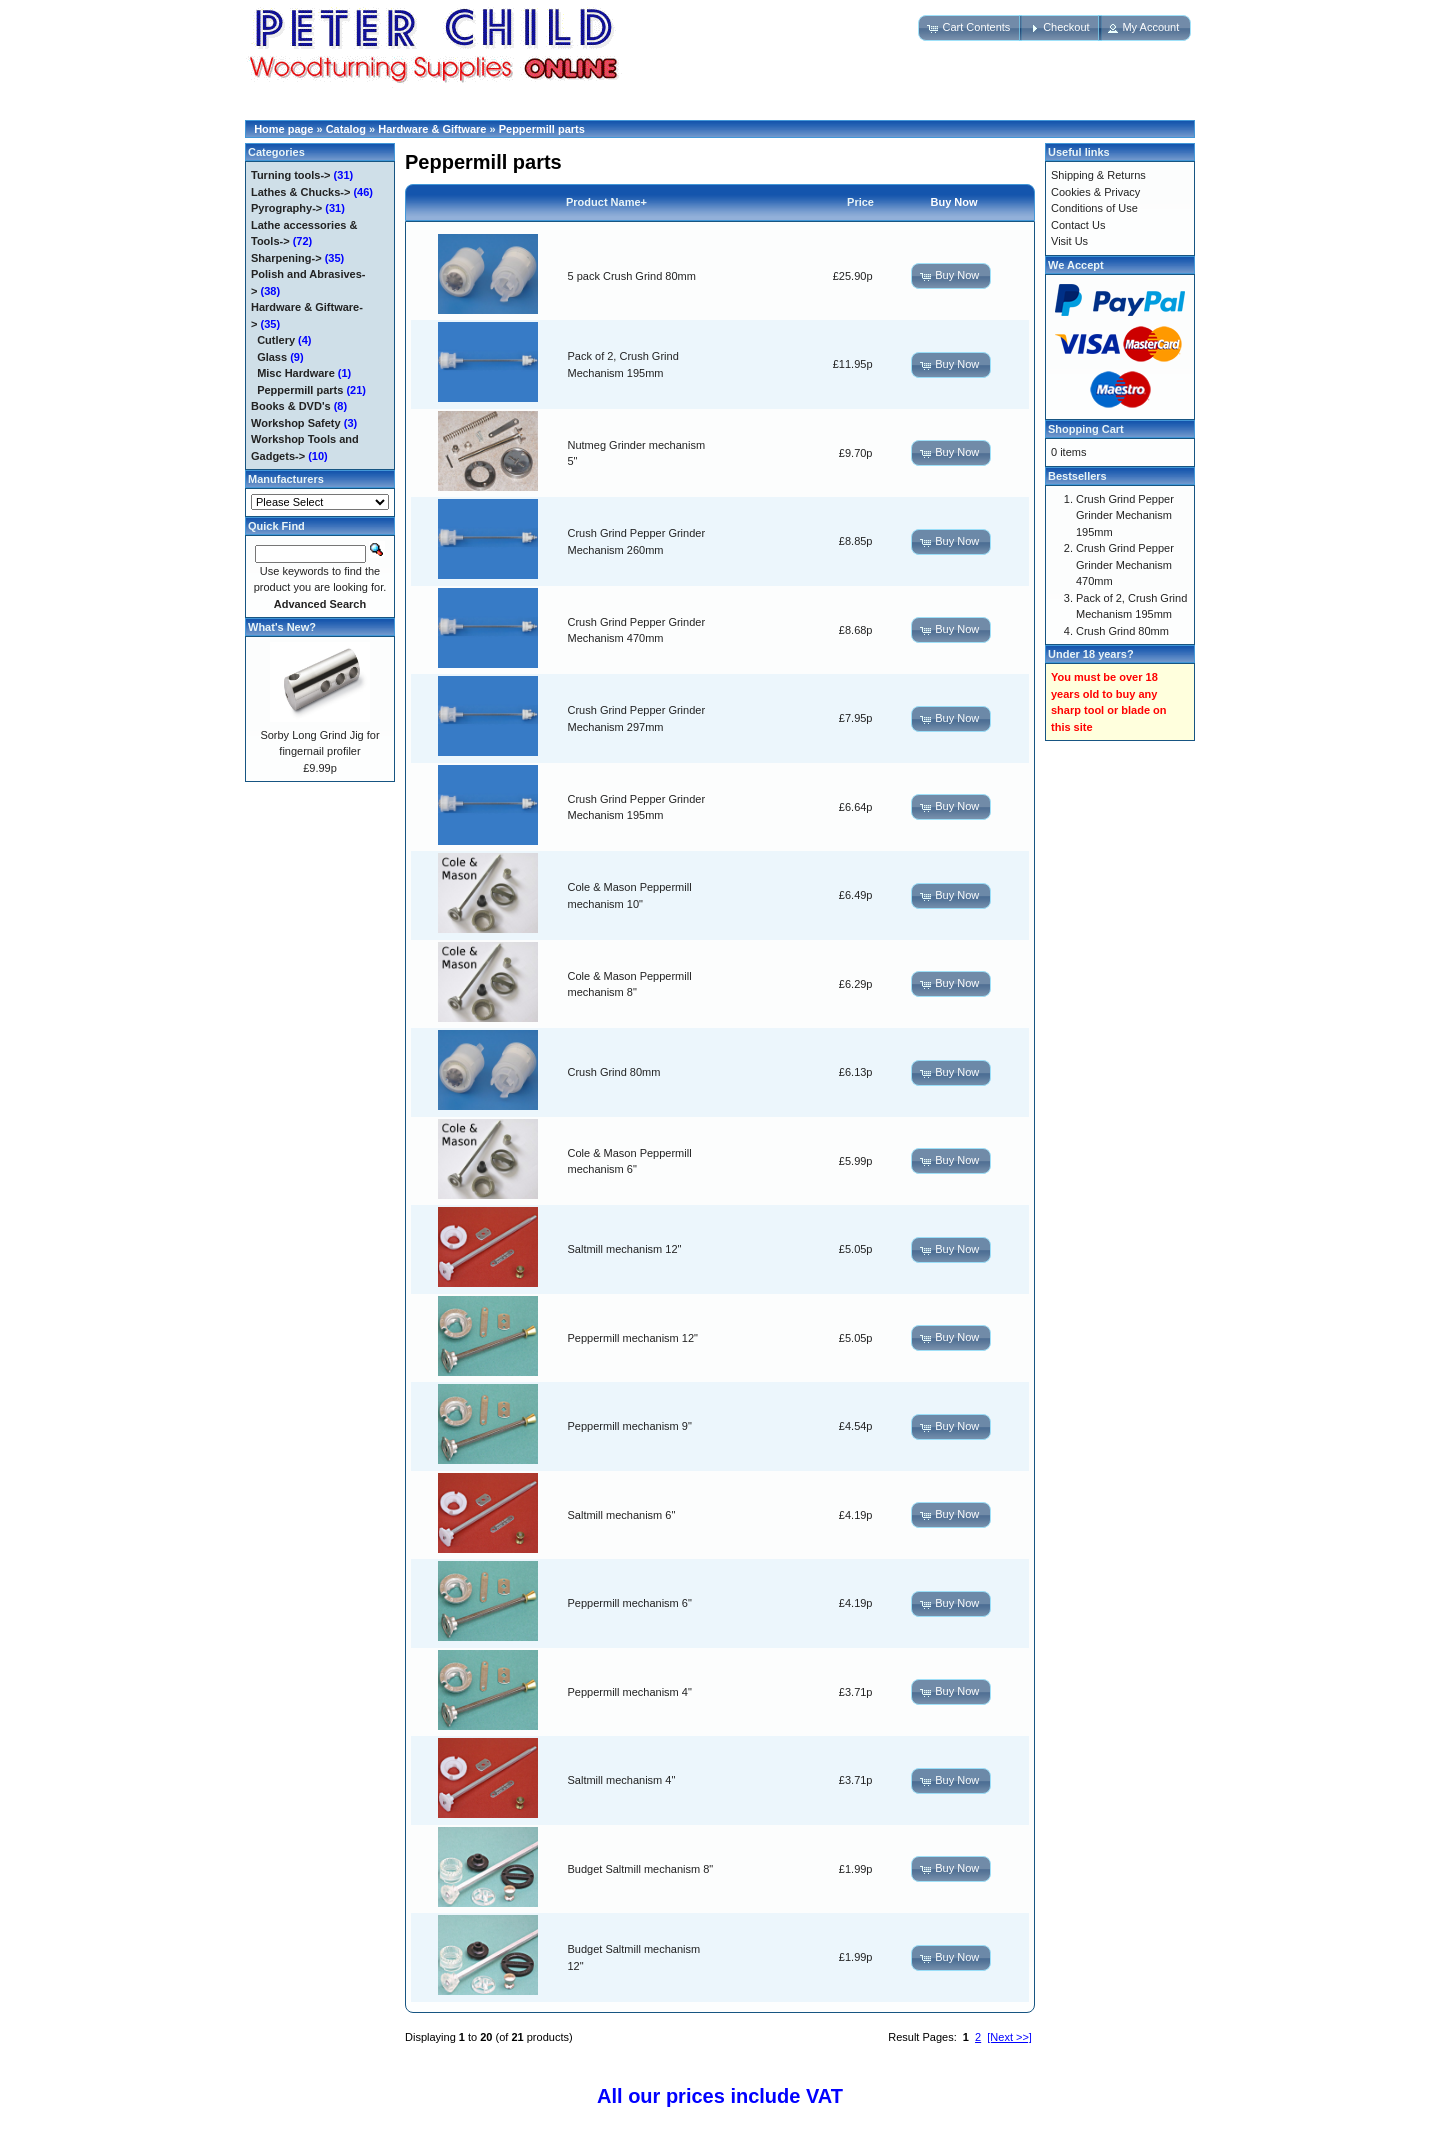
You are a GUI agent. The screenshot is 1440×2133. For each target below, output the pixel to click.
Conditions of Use (1094, 208)
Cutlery (276, 340)
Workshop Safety (296, 423)
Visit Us (1069, 241)
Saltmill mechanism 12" (625, 1249)
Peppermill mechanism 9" (630, 1426)
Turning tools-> (291, 175)
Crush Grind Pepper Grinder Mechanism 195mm (1125, 515)
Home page (283, 129)
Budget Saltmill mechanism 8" (641, 1869)
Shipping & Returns (1098, 175)
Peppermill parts (542, 129)
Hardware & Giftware (432, 129)
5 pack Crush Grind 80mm (632, 276)
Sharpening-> (286, 258)
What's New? (282, 627)
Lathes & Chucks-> (300, 192)
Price (860, 202)
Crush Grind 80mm (614, 1072)
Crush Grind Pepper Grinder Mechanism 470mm (1125, 564)
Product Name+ (606, 202)
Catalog (346, 129)
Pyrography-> (286, 208)
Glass (272, 357)
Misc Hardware (296, 373)
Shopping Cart (1086, 429)
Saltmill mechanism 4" (622, 1780)
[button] (970, 28)
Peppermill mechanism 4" (630, 1692)
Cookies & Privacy (1095, 192)
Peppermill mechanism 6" (630, 1603)
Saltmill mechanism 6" (622, 1515)
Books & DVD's (291, 406)
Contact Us (1078, 225)
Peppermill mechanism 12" (633, 1338)
